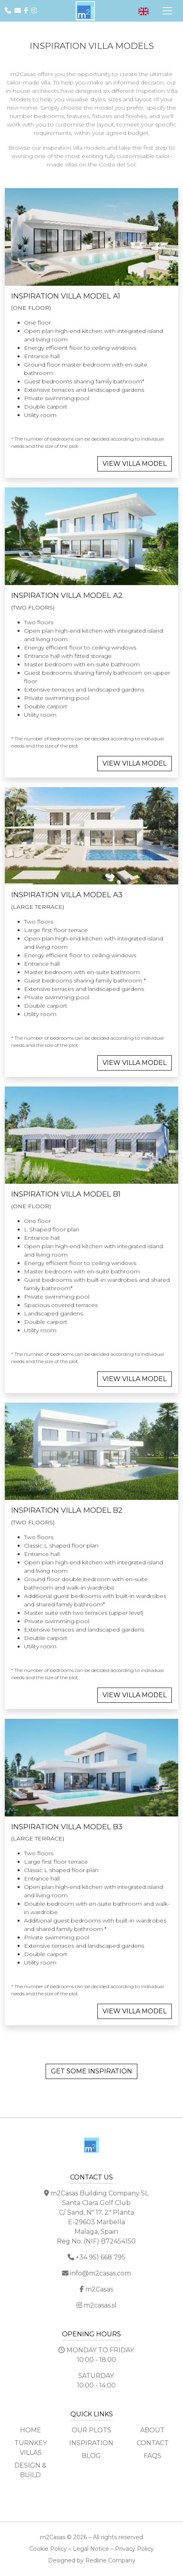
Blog (91, 2456)
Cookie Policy (48, 2548)
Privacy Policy (134, 2548)
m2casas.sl (100, 2305)
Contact (153, 2443)
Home (30, 2430)
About (152, 2430)
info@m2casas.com (100, 2273)
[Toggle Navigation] (167, 10)
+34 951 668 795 (100, 2257)
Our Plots (91, 2430)
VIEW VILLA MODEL (135, 463)
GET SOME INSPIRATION (91, 2071)
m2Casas (99, 2289)
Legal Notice (91, 2548)
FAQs (152, 2456)
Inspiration (91, 2443)
